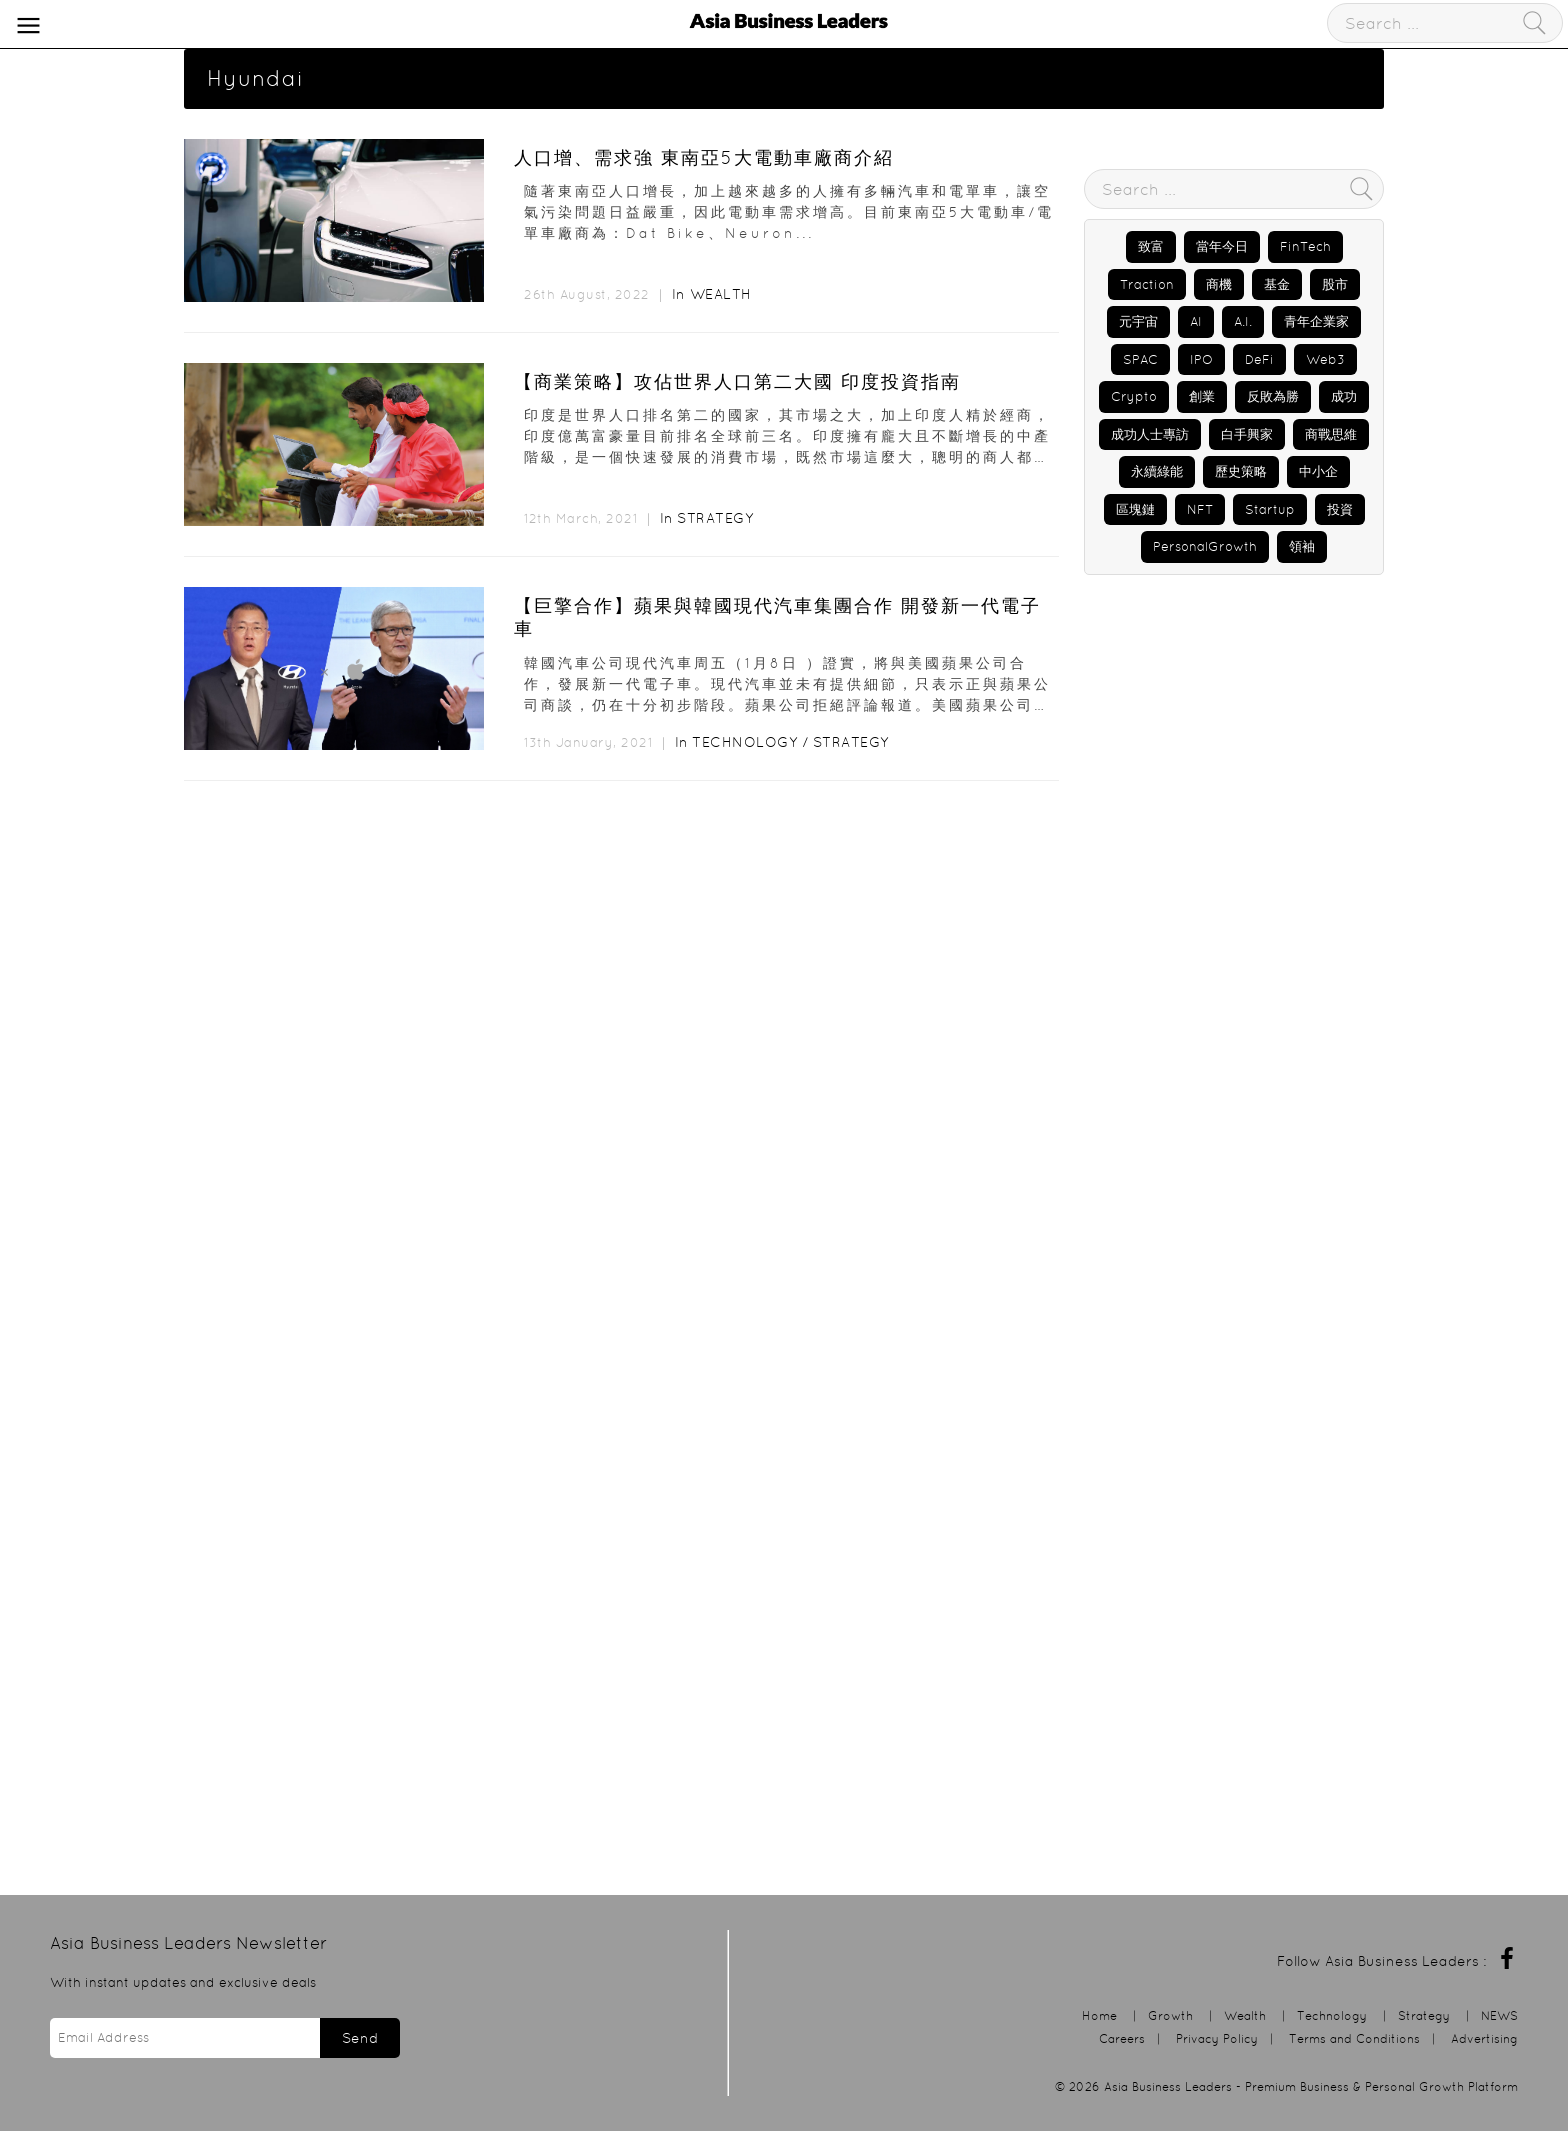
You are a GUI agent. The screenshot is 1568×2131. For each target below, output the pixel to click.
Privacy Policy (1217, 2038)
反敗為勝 (1273, 396)
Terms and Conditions (1354, 2038)
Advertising (1484, 2038)
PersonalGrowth (1205, 546)
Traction (1147, 284)
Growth (1170, 2015)
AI (1196, 321)
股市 (1335, 284)
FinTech (1305, 246)
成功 (1344, 396)
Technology (744, 742)
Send (360, 2038)
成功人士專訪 (1150, 434)
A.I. (1243, 321)
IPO (1201, 359)
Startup (1270, 509)
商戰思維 (1331, 434)
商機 (1219, 284)
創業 (1202, 396)
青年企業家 (1316, 321)
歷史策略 (1241, 471)
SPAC (1140, 359)
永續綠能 (1157, 471)
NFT (1200, 509)
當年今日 (1222, 246)
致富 (1151, 246)
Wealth (721, 294)
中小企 (1318, 471)
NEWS (1499, 2015)
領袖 (1302, 546)
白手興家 (1247, 434)
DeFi (1259, 359)
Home (1099, 2015)
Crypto (1134, 396)
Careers (1122, 2038)
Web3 (1325, 359)
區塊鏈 (1135, 509)
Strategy (715, 518)
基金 (1277, 284)
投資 (1340, 509)
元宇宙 (1138, 321)
